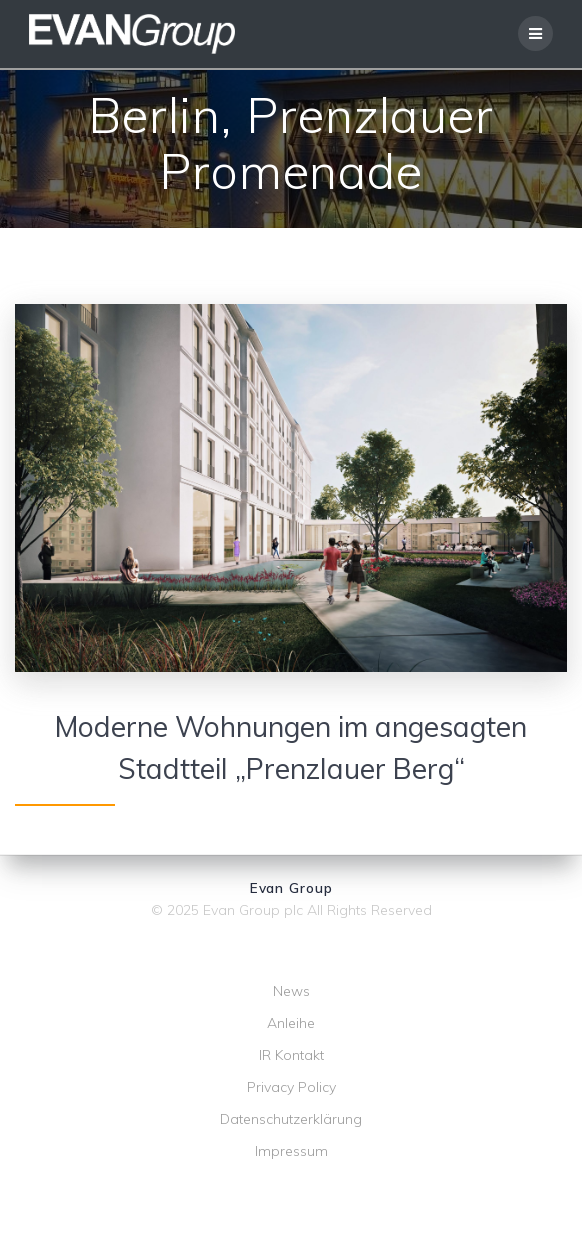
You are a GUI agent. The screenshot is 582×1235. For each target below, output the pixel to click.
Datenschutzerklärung (291, 1119)
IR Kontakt (291, 1055)
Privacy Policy (291, 1087)
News (291, 991)
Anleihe (291, 1023)
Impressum (291, 1151)
